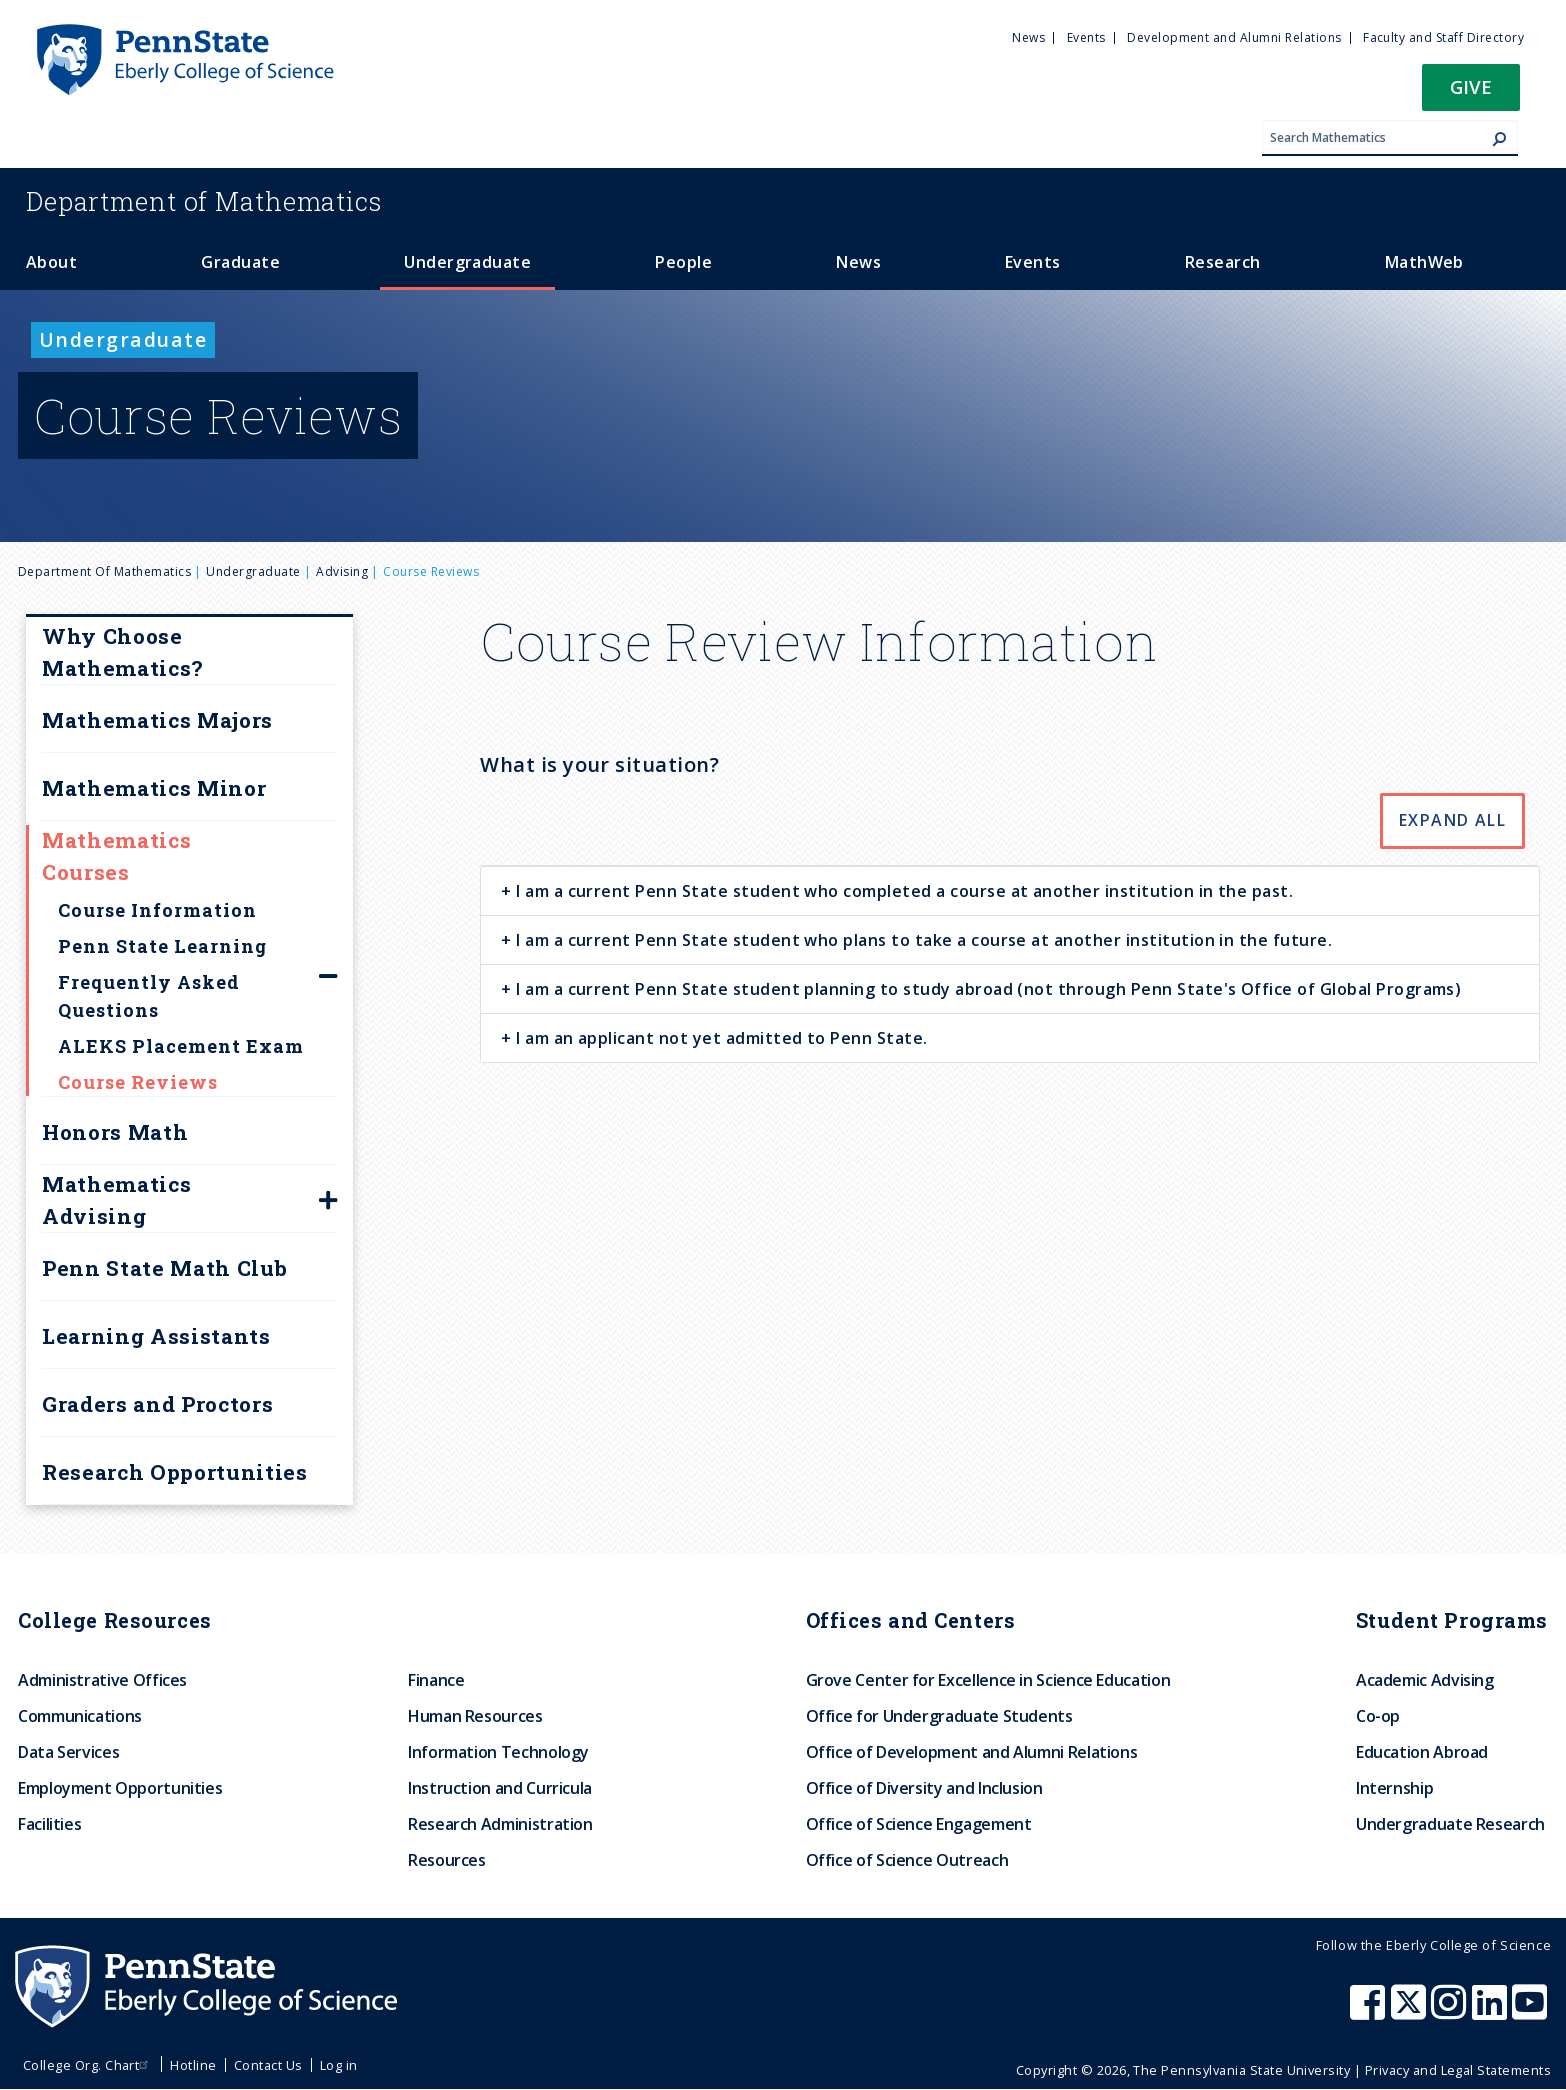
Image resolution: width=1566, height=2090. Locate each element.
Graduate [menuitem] (240, 262)
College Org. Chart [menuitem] (88, 2065)
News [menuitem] (1028, 37)
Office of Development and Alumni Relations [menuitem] (972, 1752)
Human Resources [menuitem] (475, 1716)
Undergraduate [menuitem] (467, 262)
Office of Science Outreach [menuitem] (907, 1860)
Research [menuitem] (1223, 262)
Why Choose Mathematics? (122, 652)
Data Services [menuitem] (68, 1752)
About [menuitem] (51, 262)
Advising (342, 571)
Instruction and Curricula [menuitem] (500, 1788)
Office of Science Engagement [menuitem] (919, 1824)
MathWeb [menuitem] (1424, 262)
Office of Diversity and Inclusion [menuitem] (924, 1788)
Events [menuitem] (1086, 37)
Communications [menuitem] (80, 1716)
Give (1471, 86)
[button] (1471, 93)
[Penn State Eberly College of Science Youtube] (1531, 2012)
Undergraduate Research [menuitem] (1450, 1824)
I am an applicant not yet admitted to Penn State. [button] (720, 1038)
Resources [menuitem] (447, 1860)
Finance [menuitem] (436, 1680)
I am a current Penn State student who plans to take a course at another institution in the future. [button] (922, 940)
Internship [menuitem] (1394, 1788)
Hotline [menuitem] (193, 2065)
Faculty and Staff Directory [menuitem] (1443, 37)
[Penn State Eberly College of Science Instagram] (1451, 2012)
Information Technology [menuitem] (498, 1752)
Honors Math (115, 1132)
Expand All (1452, 820)
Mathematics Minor (154, 788)
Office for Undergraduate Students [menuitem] (939, 1716)
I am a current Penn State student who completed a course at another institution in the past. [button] (903, 891)
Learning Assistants (156, 1336)
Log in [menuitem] (339, 2065)
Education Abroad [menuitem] (1422, 1752)
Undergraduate (253, 571)
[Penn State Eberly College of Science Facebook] (1370, 2012)
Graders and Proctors (157, 1404)
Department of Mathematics (104, 571)
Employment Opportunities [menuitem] (120, 1788)
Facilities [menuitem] (49, 1824)
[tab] (1010, 890)
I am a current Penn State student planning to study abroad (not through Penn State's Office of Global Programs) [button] (987, 989)
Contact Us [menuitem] (268, 2065)
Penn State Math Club (164, 1268)
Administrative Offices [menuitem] (102, 1680)
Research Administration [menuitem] (500, 1824)
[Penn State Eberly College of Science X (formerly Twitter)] (1411, 2012)
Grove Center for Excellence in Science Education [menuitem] (988, 1680)
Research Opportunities (175, 1472)
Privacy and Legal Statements (1458, 2070)
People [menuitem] (683, 262)
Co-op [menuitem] (1378, 1716)
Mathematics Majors (157, 720)
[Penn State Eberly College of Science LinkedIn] (1492, 2012)
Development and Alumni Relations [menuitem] (1234, 37)
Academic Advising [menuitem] (1425, 1680)
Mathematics (204, 201)
